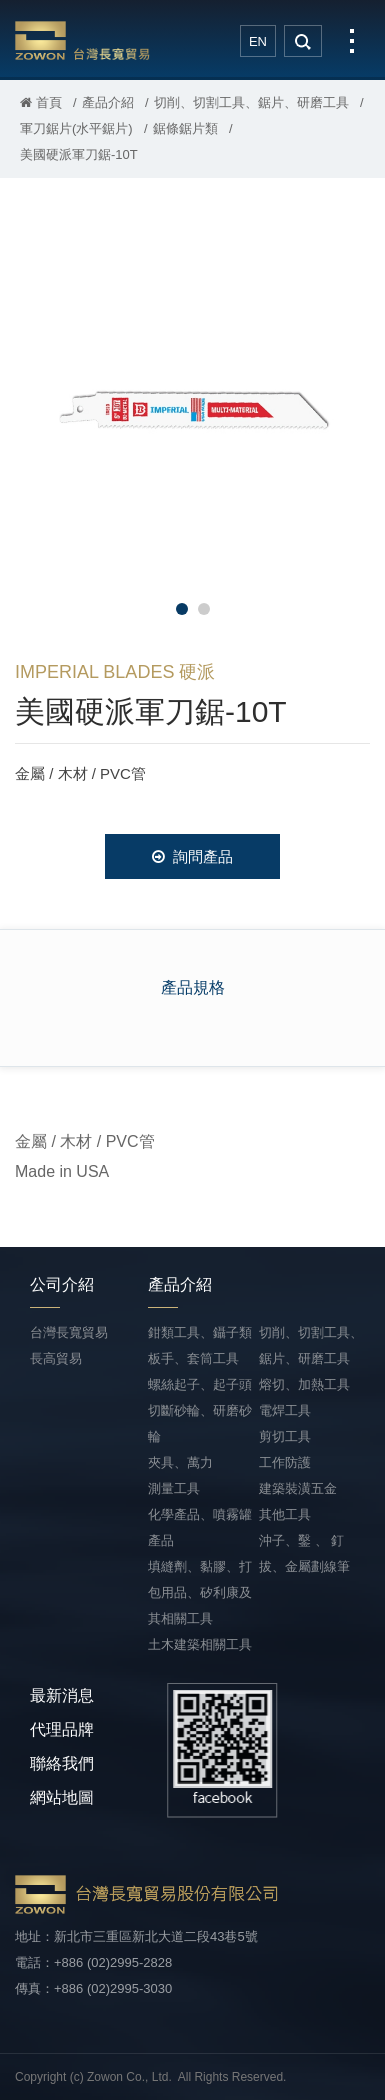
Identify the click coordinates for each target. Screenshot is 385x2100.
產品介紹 (108, 102)
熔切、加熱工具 (304, 1384)
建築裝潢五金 (298, 1488)
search (303, 41)
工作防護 (285, 1462)
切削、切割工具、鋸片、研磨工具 (251, 102)
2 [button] (204, 609)
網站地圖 (62, 1797)
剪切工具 (285, 1436)
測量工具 (174, 1488)
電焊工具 (285, 1410)
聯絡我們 (62, 1763)
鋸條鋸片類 (185, 128)
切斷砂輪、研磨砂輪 (200, 1423)
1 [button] (182, 609)
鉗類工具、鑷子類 (200, 1332)
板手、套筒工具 (193, 1358)
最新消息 (62, 1695)
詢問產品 (192, 856)
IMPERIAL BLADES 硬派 (115, 672)
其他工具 (285, 1514)
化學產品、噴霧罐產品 (200, 1527)
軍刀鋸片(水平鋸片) (76, 128)
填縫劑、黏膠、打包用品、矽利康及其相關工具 (200, 1592)
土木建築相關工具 (200, 1644)
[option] (192, 405)
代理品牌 (62, 1729)
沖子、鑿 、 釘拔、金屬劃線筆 (304, 1553)
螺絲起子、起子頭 (200, 1384)
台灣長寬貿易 (82, 40)
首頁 (41, 102)
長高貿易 (56, 1358)
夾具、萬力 (180, 1462)
